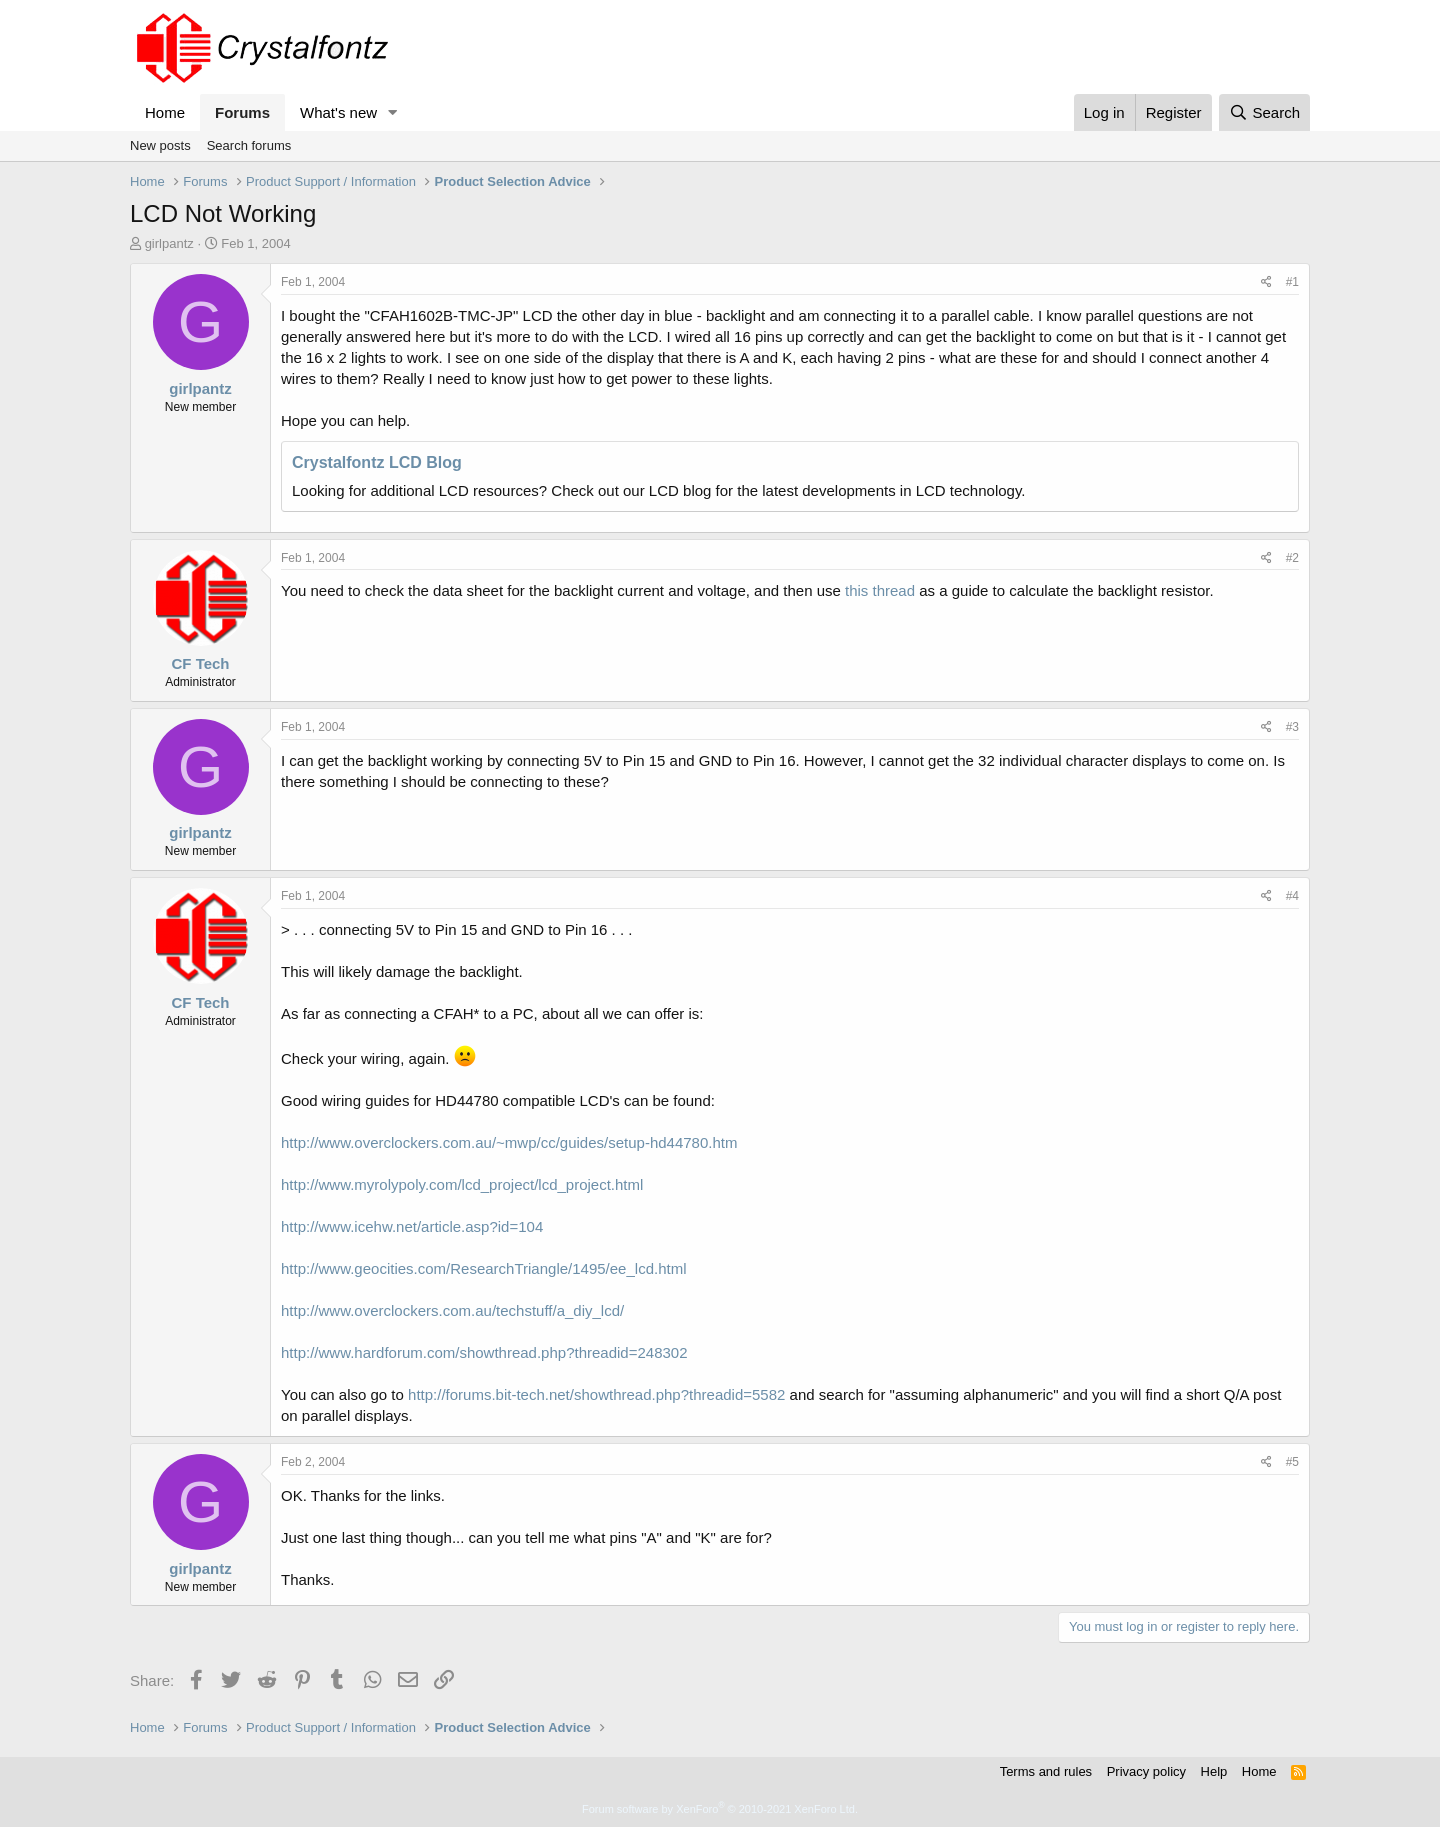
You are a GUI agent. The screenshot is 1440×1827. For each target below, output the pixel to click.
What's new (338, 112)
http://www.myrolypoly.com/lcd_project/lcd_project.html (462, 1184)
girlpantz (169, 243)
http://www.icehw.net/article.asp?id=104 (412, 1226)
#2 (1292, 558)
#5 (1292, 1462)
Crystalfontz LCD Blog (377, 462)
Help (1214, 1771)
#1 (1292, 282)
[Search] (1264, 112)
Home (165, 112)
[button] (393, 112)
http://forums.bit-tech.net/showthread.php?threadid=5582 (596, 1394)
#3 (1292, 727)
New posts (160, 145)
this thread (880, 590)
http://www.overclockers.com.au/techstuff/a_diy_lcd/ (452, 1310)
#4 (1292, 896)
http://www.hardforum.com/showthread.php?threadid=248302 (484, 1352)
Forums (242, 112)
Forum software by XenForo (720, 1809)
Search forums (249, 145)
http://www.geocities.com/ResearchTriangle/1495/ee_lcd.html (483, 1268)
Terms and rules (1046, 1771)
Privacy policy (1146, 1771)
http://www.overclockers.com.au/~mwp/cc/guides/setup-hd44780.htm (509, 1142)
